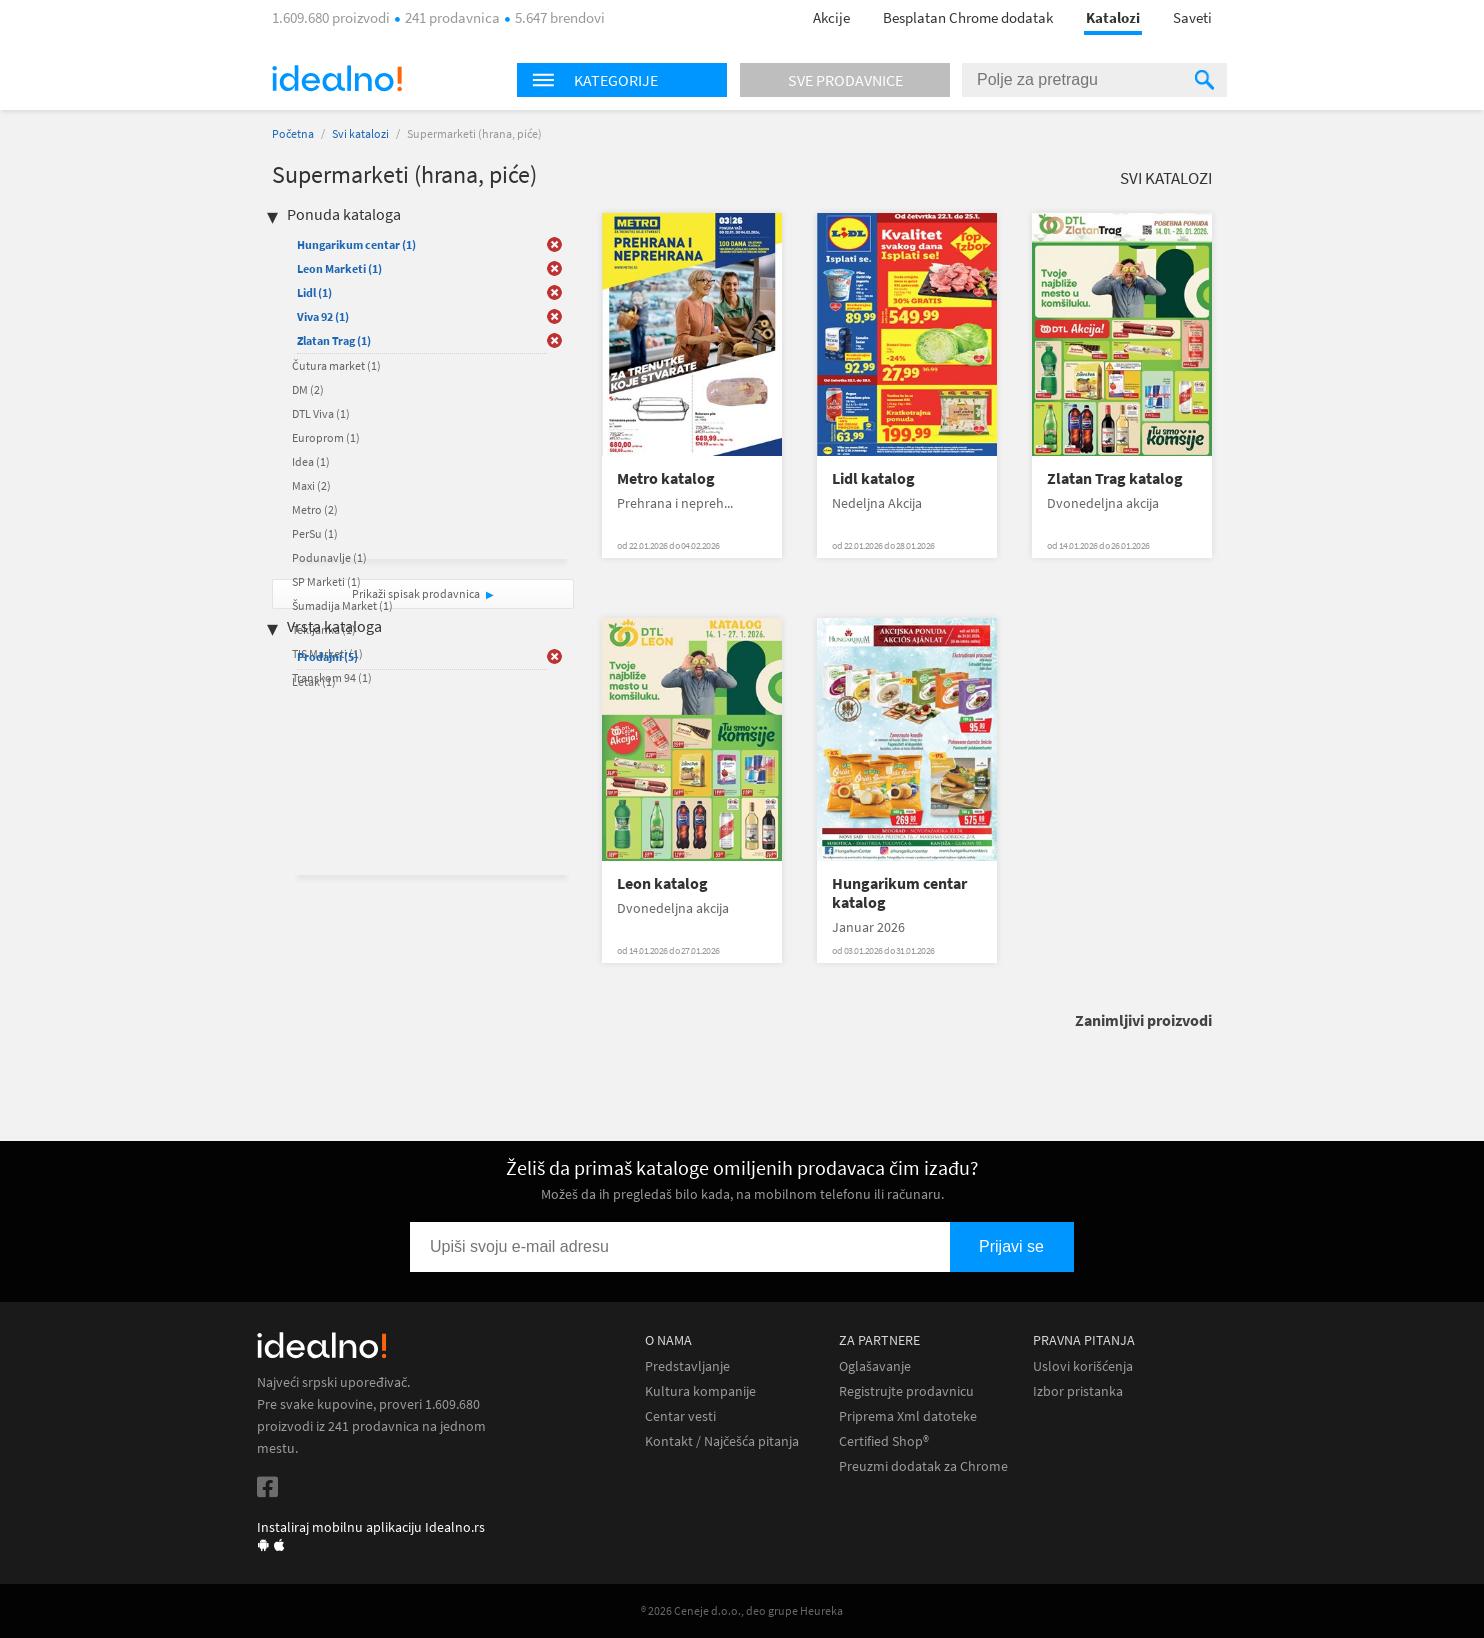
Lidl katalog (873, 478)
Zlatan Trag (334, 340)
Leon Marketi (339, 268)
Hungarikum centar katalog (899, 893)
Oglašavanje (875, 1366)
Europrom (326, 437)
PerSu (315, 533)
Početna (293, 133)
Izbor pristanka (1078, 1391)
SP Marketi (326, 581)
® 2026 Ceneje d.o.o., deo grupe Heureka (742, 1610)
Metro (315, 509)
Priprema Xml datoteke (908, 1416)
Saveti (1192, 17)
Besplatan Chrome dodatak (968, 17)
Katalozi (1113, 17)
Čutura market (336, 365)
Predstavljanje (687, 1366)
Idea (311, 461)
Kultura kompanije (700, 1391)
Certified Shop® (884, 1441)
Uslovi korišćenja (1083, 1366)
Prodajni (327, 656)
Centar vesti (680, 1416)
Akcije (831, 17)
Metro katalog (666, 478)
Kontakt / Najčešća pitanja (722, 1441)
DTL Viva (321, 413)
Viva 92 (323, 316)
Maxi (311, 485)
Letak (314, 681)
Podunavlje (329, 557)
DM (308, 389)
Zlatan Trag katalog (1115, 478)
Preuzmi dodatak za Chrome (923, 1466)
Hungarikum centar (356, 244)
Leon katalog (662, 883)
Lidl (314, 292)
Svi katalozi (360, 133)
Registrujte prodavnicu (906, 1391)
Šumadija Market (342, 605)
